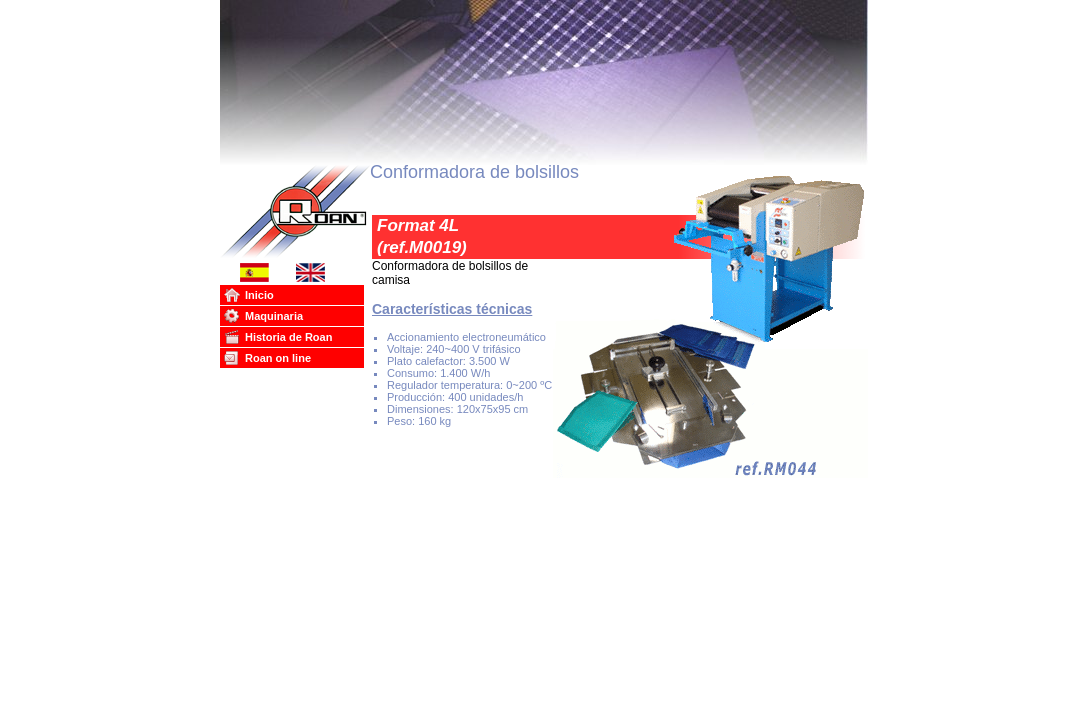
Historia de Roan (288, 337)
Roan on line (278, 358)
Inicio (259, 295)
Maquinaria (274, 316)
